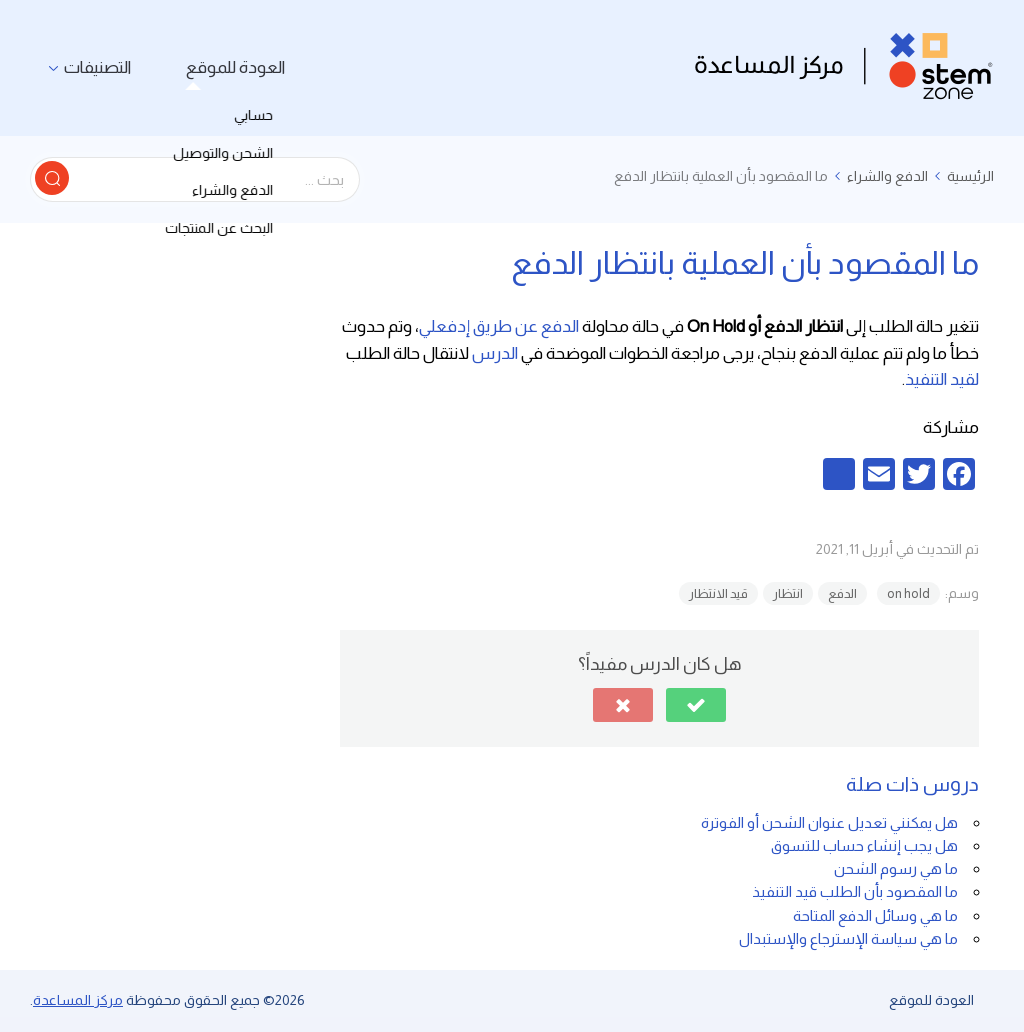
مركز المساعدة (78, 1000)
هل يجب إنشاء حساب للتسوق (864, 845)
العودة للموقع (218, 67)
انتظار (788, 593)
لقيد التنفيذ (942, 379)
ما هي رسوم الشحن (896, 868)
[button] (696, 705)
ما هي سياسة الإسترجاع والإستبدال (848, 938)
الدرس (495, 353)
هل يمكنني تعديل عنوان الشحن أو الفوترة (829, 822)
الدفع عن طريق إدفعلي (499, 326)
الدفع (842, 593)
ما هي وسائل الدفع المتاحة (875, 915)
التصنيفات (91, 67)
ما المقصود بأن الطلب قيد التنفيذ (855, 891)
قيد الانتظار (718, 593)
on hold (908, 593)
